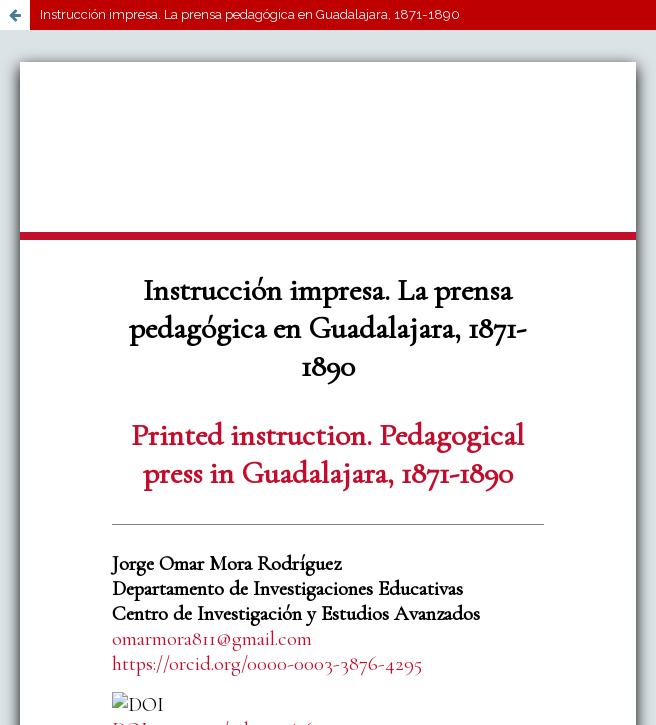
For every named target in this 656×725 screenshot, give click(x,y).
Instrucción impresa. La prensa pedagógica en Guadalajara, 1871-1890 (250, 14)
